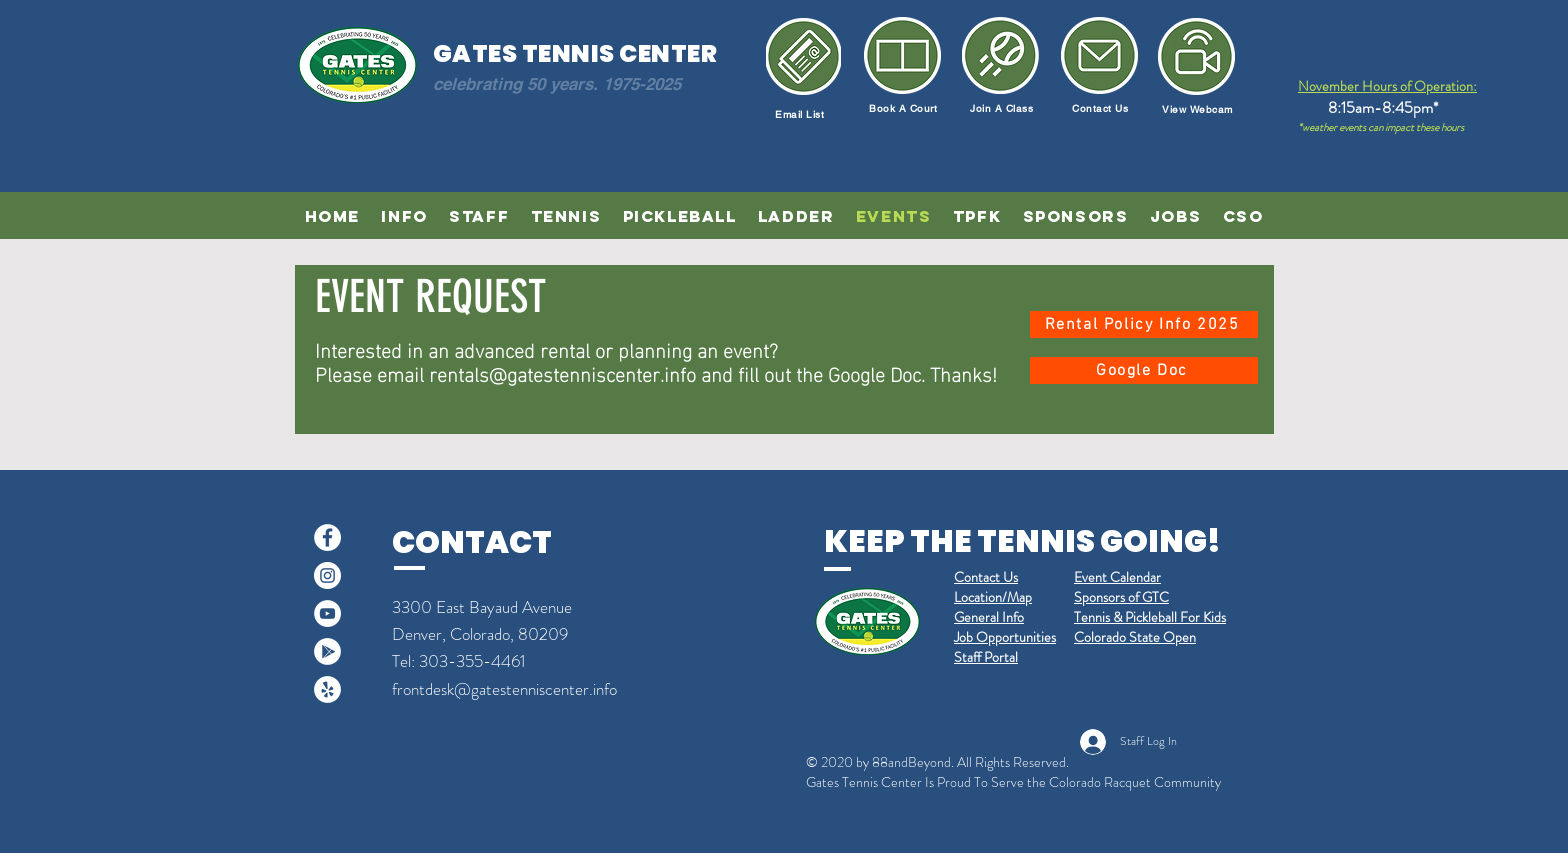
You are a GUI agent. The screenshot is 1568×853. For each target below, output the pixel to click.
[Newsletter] (1196, 56)
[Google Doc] (1144, 370)
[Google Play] (327, 651)
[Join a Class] (1000, 55)
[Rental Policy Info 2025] (1144, 324)
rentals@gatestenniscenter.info (562, 372)
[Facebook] (327, 537)
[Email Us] (1099, 55)
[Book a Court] (902, 55)
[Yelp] (327, 689)
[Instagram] (327, 575)
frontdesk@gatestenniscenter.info (504, 689)
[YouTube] (327, 613)
